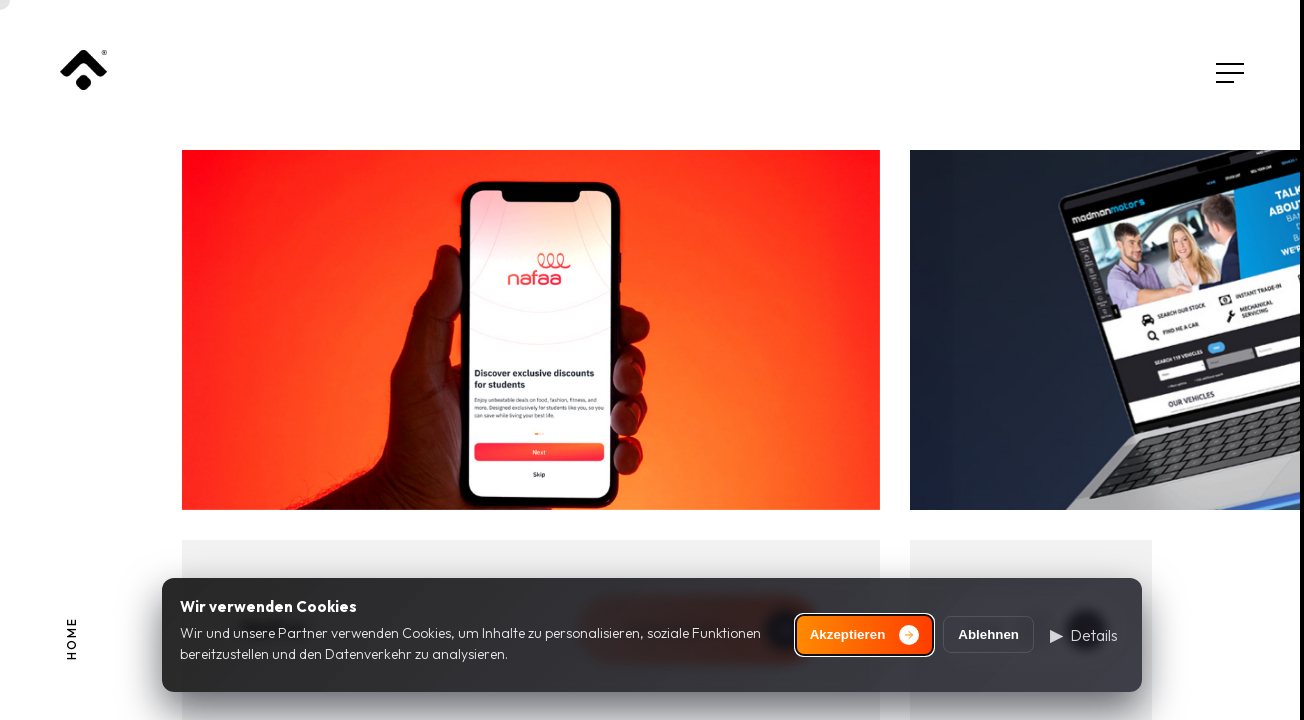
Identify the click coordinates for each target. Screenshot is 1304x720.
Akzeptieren (865, 635)
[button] (1084, 635)
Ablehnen (988, 634)
